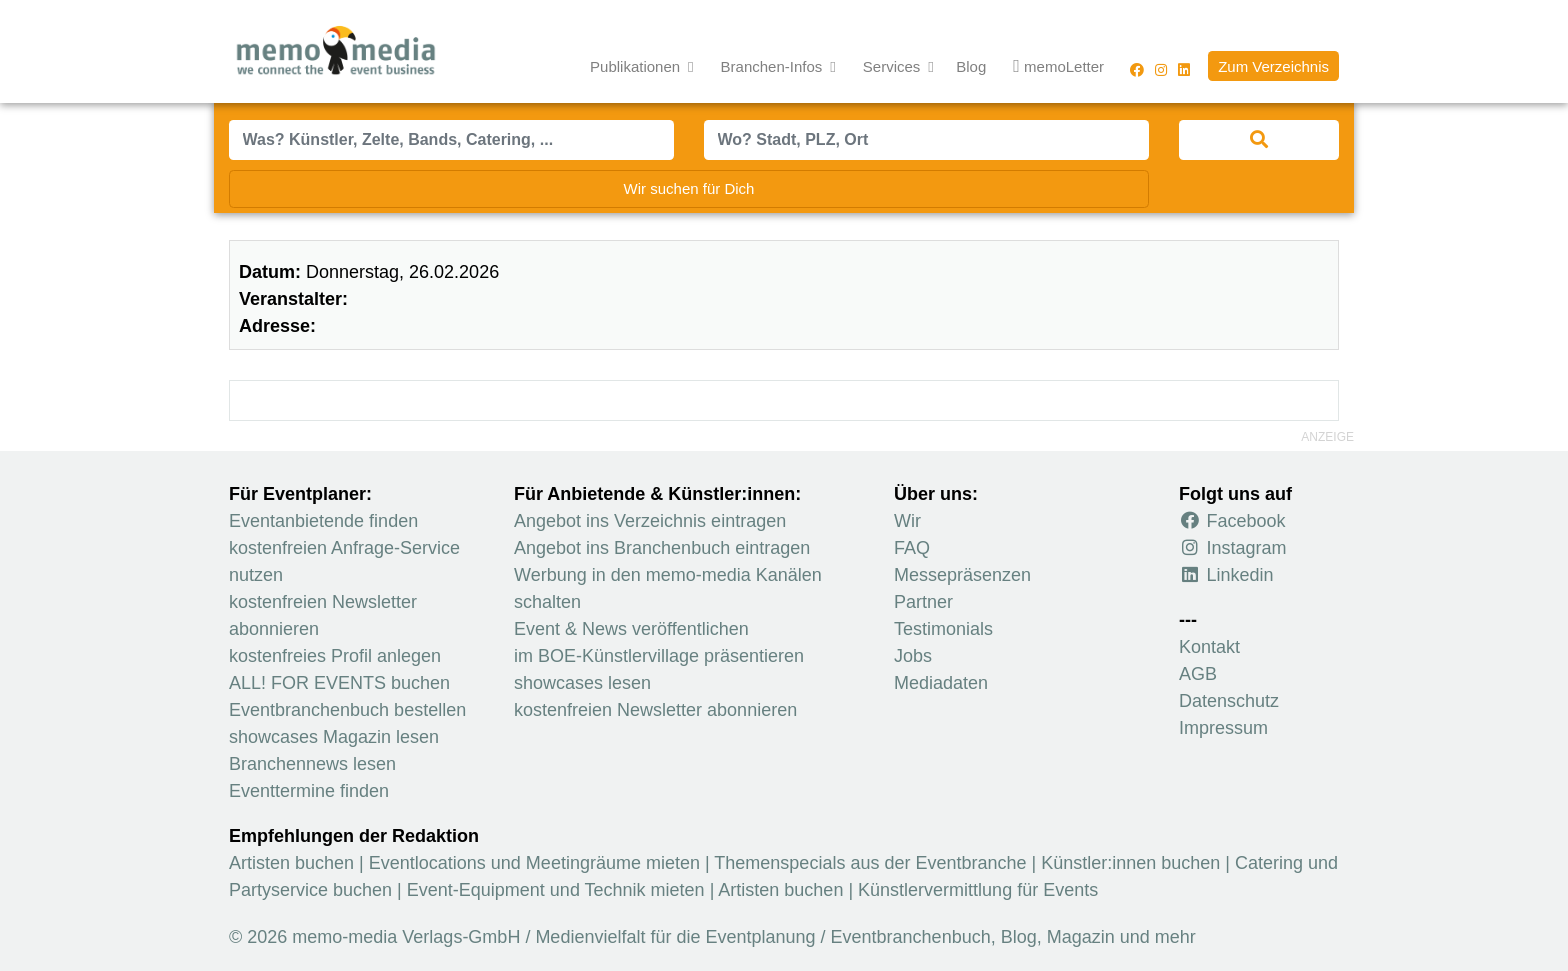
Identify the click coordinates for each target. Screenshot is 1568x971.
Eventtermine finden (309, 791)
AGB (1198, 674)
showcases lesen (582, 683)
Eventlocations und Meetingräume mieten (534, 863)
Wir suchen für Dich (689, 188)
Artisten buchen (291, 863)
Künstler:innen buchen (1130, 863)
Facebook (1232, 521)
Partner (923, 602)
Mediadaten (941, 683)
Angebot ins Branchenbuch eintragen (662, 548)
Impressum (1223, 728)
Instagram (1233, 548)
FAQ (912, 548)
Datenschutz (1229, 701)
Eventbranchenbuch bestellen (347, 710)
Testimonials (943, 629)
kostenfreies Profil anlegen (335, 656)
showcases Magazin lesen (334, 737)
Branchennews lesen (312, 764)
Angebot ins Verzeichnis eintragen (650, 521)
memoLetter (1058, 67)
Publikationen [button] (637, 66)
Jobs (913, 656)
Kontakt (1209, 647)
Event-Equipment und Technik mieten (556, 890)
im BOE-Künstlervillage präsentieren (659, 656)
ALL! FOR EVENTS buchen (339, 683)
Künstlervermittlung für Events (978, 890)
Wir (907, 521)
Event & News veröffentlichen (631, 629)
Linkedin (1226, 575)
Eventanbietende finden (323, 521)
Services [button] (894, 66)
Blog (971, 66)
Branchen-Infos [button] (774, 66)
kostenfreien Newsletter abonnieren (655, 710)
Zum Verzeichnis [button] (1273, 66)
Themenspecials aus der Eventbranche (870, 863)
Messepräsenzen (962, 575)
